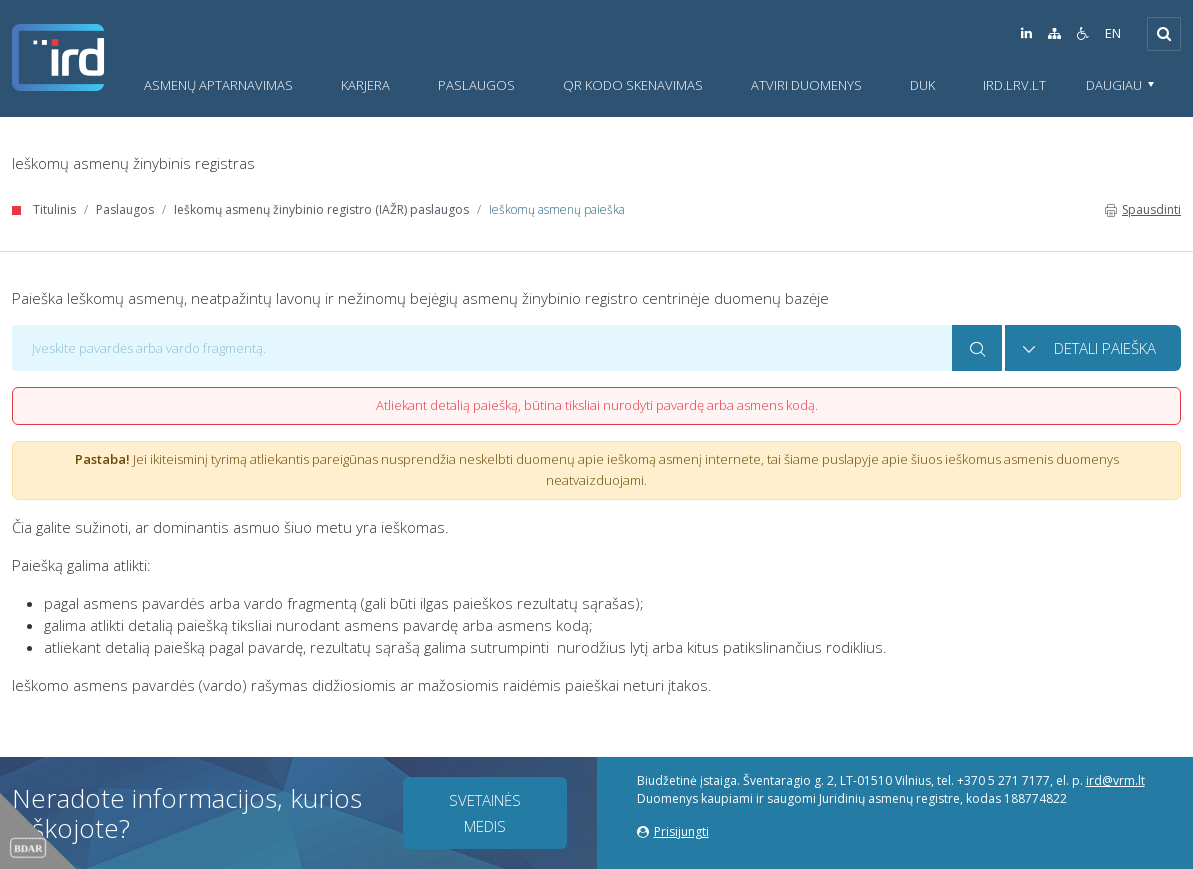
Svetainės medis (485, 813)
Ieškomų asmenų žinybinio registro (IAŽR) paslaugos (321, 209)
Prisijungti (673, 831)
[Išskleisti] (1164, 34)
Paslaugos (125, 209)
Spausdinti (1143, 209)
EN (1113, 33)
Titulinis (54, 209)
